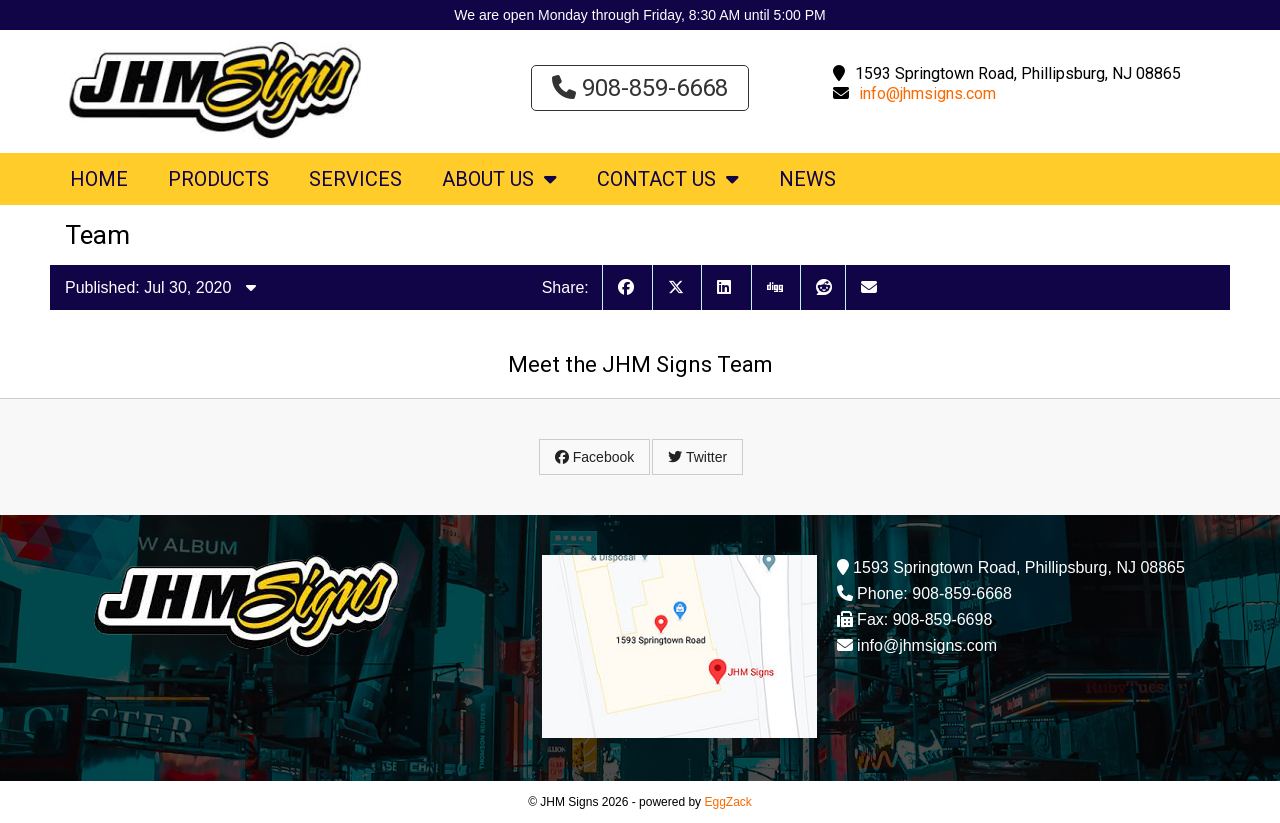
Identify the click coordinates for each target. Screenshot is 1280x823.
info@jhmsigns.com (927, 93)
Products (218, 179)
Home (99, 179)
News (807, 179)
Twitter (697, 457)
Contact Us (668, 179)
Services (355, 179)
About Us (499, 179)
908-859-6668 (640, 88)
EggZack (727, 802)
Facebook (594, 457)
